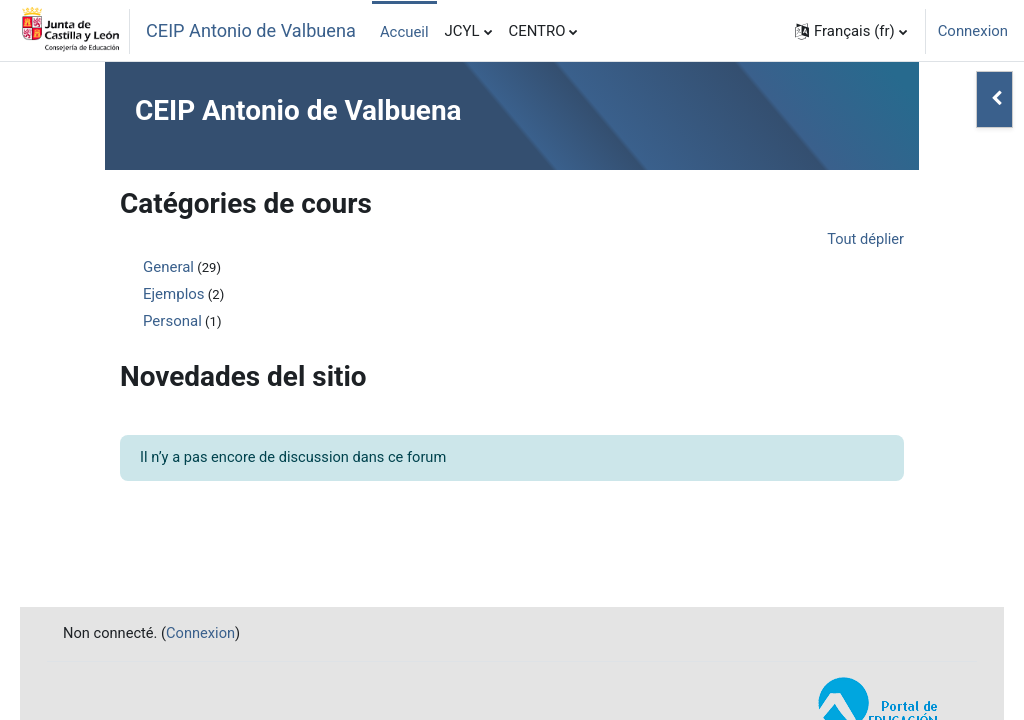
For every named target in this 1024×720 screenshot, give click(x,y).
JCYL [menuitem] (462, 31)
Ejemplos (174, 294)
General (168, 267)
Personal (172, 321)
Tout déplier (865, 240)
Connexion (973, 31)
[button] (851, 31)
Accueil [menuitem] (404, 32)
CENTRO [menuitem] (537, 31)
